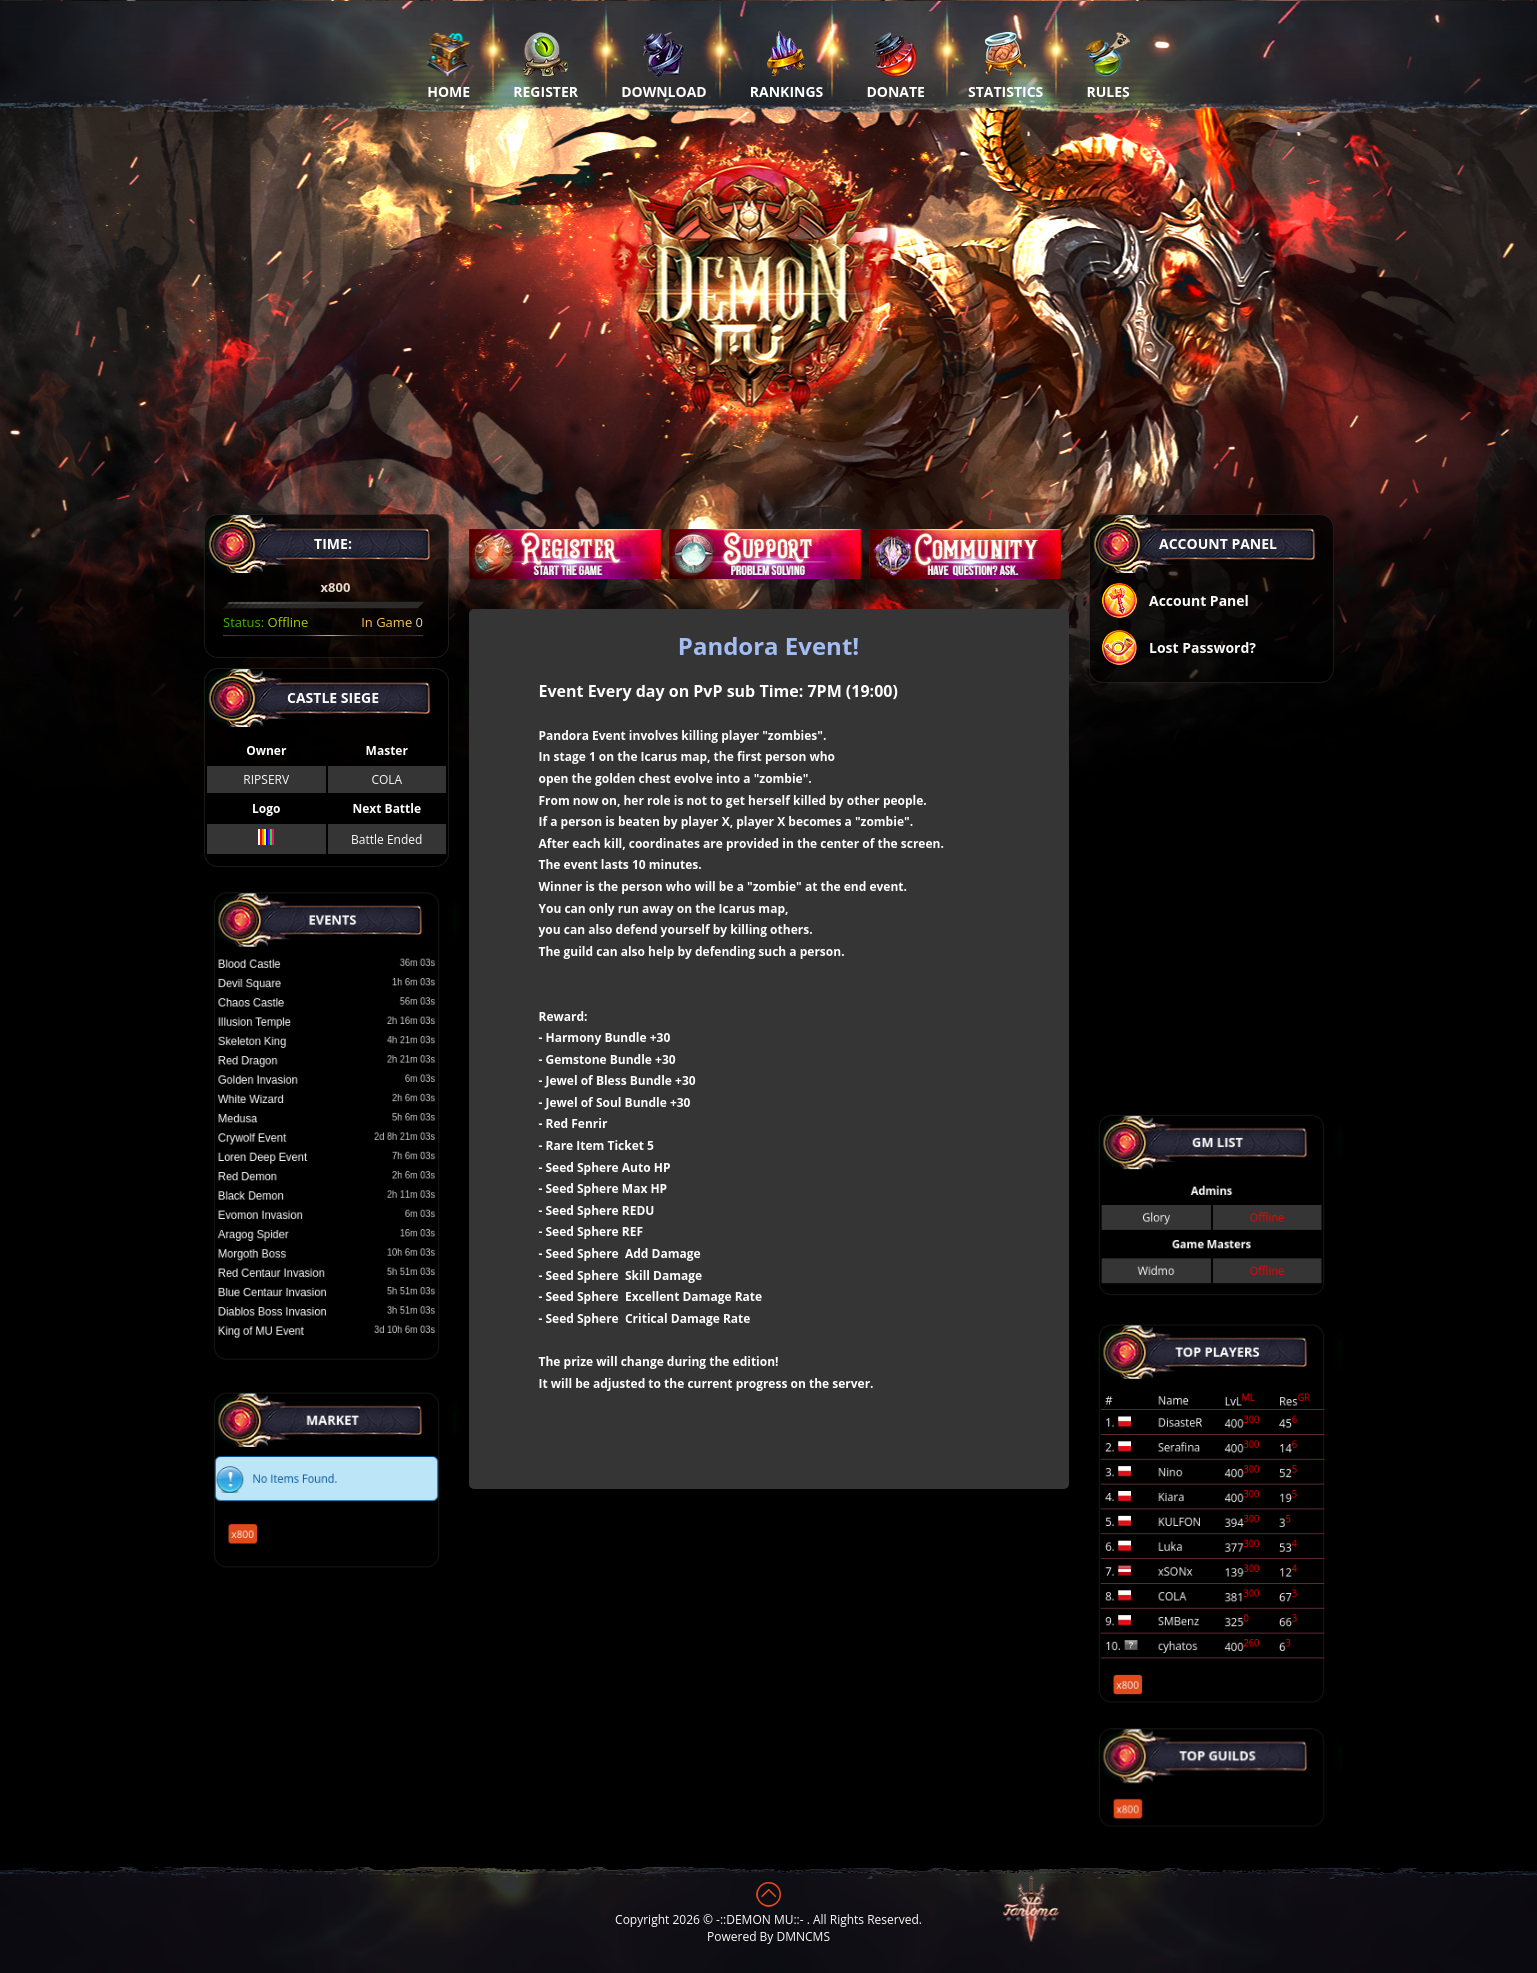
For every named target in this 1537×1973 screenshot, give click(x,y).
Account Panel (1174, 602)
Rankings (786, 65)
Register (545, 65)
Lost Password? (1178, 649)
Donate (895, 65)
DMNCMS (803, 1936)
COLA (386, 779)
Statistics (1005, 65)
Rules (1107, 65)
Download (664, 65)
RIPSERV (266, 779)
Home (448, 65)
